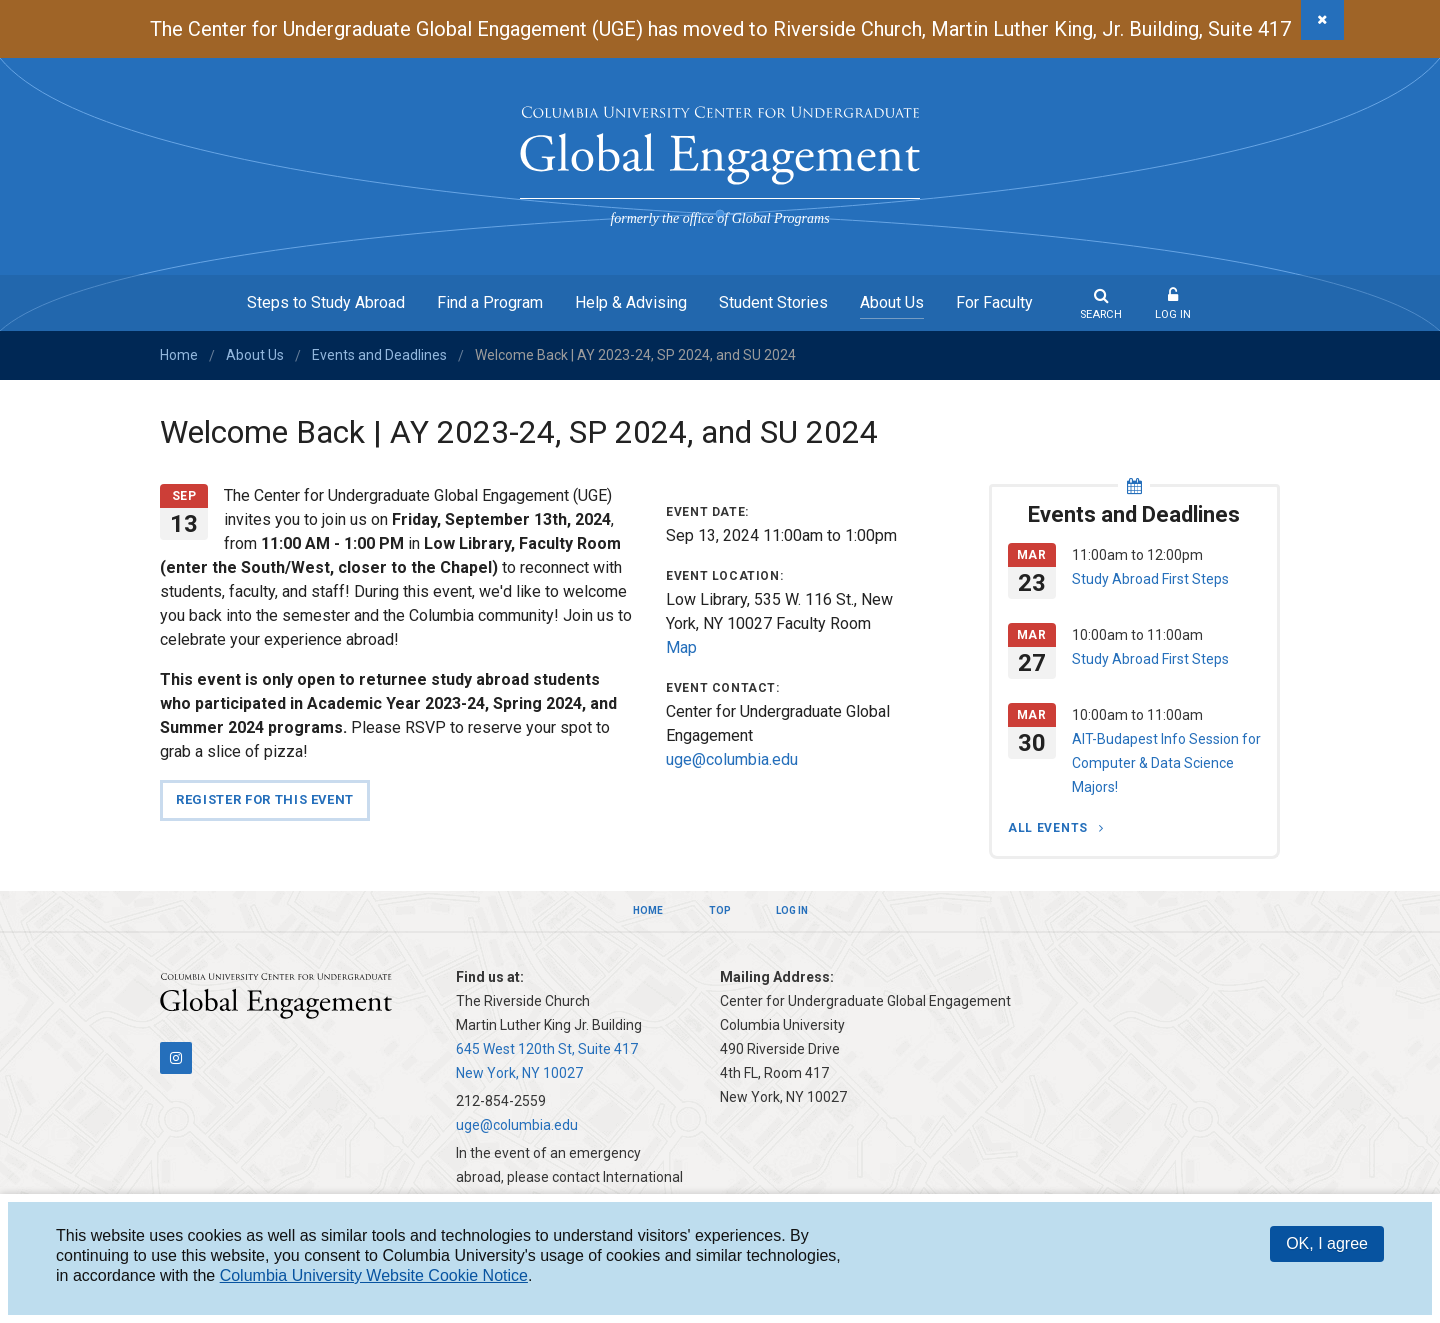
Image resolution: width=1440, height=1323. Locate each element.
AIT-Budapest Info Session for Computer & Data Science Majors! (1166, 763)
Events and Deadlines (379, 355)
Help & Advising (631, 302)
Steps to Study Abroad (326, 302)
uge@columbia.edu (732, 759)
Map (681, 647)
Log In (1173, 314)
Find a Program (490, 302)
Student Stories (773, 302)
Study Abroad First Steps (1150, 579)
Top (720, 910)
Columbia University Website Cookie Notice (374, 1275)
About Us (892, 302)
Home (179, 355)
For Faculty (994, 302)
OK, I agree (1327, 1243)
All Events (1050, 828)
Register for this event (265, 799)
